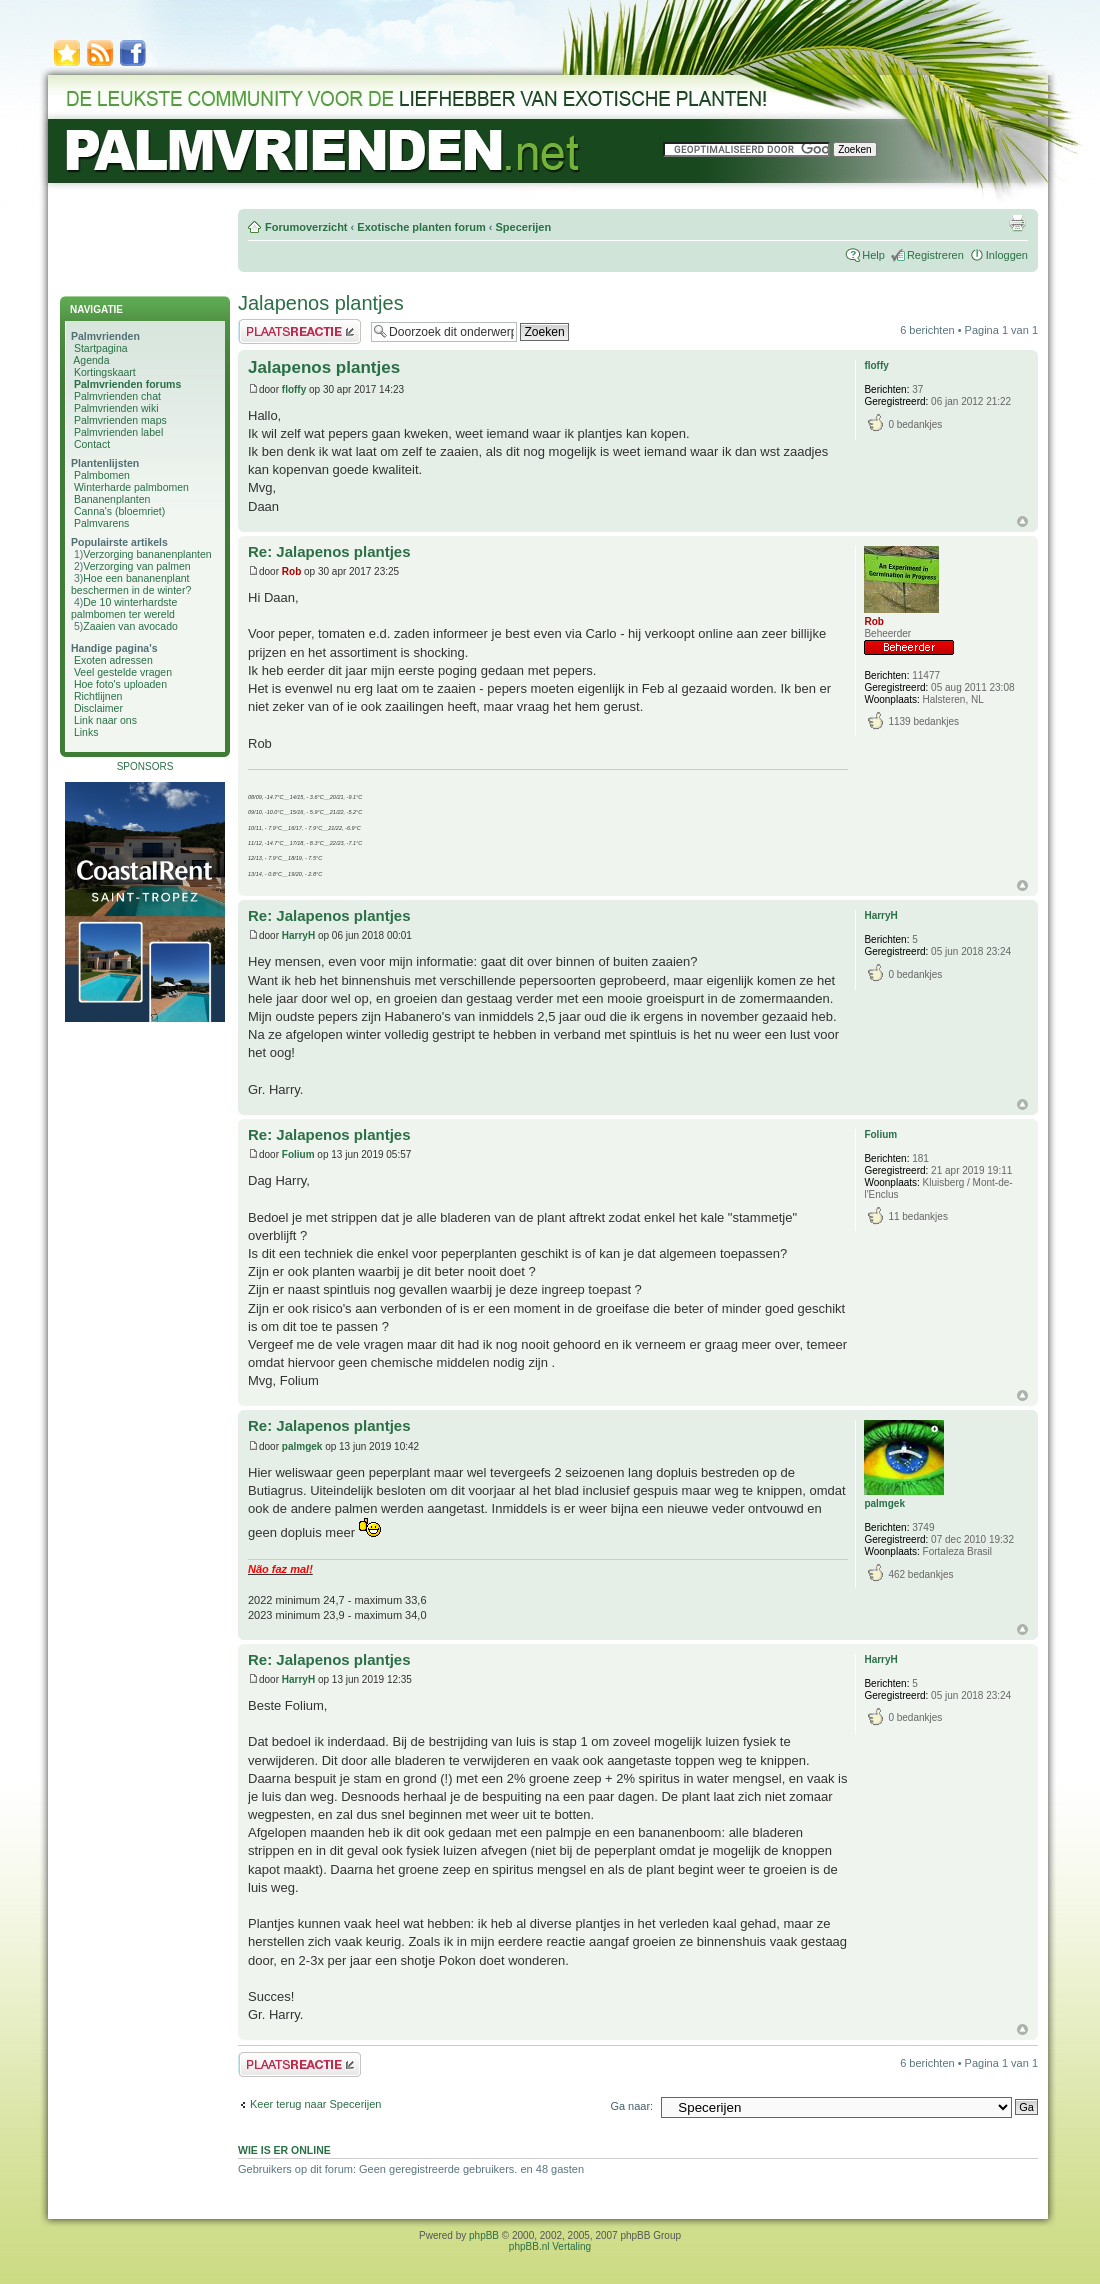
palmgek (302, 1446)
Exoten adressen (113, 660)
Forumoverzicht (306, 227)
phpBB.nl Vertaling (550, 2246)
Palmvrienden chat (117, 396)
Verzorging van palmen (136, 566)
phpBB (484, 2235)
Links (86, 732)
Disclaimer (98, 708)
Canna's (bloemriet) (119, 511)
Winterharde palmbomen (131, 487)
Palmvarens (101, 523)
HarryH (298, 935)
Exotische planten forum (421, 227)
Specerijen (523, 227)
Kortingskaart (105, 372)
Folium (298, 1154)
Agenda (91, 360)
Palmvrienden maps (120, 420)
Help (873, 255)
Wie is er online (284, 2150)
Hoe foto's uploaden (120, 684)
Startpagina (101, 348)
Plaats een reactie (299, 331)
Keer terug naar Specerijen (315, 2104)
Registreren (935, 255)
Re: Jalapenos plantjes (329, 551)
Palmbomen (102, 475)
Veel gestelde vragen (123, 672)
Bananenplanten (112, 499)
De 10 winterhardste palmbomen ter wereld (124, 608)
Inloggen (1007, 255)
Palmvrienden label (118, 432)
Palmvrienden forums (127, 384)
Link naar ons (105, 720)
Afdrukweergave (1017, 223)
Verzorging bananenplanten (147, 554)
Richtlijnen (98, 696)
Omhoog (1022, 521)
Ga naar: (631, 2106)
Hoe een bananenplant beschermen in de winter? (131, 584)
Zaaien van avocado (130, 626)
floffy (294, 389)
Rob (291, 571)
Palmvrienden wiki (116, 408)
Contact (92, 444)
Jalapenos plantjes (321, 303)
